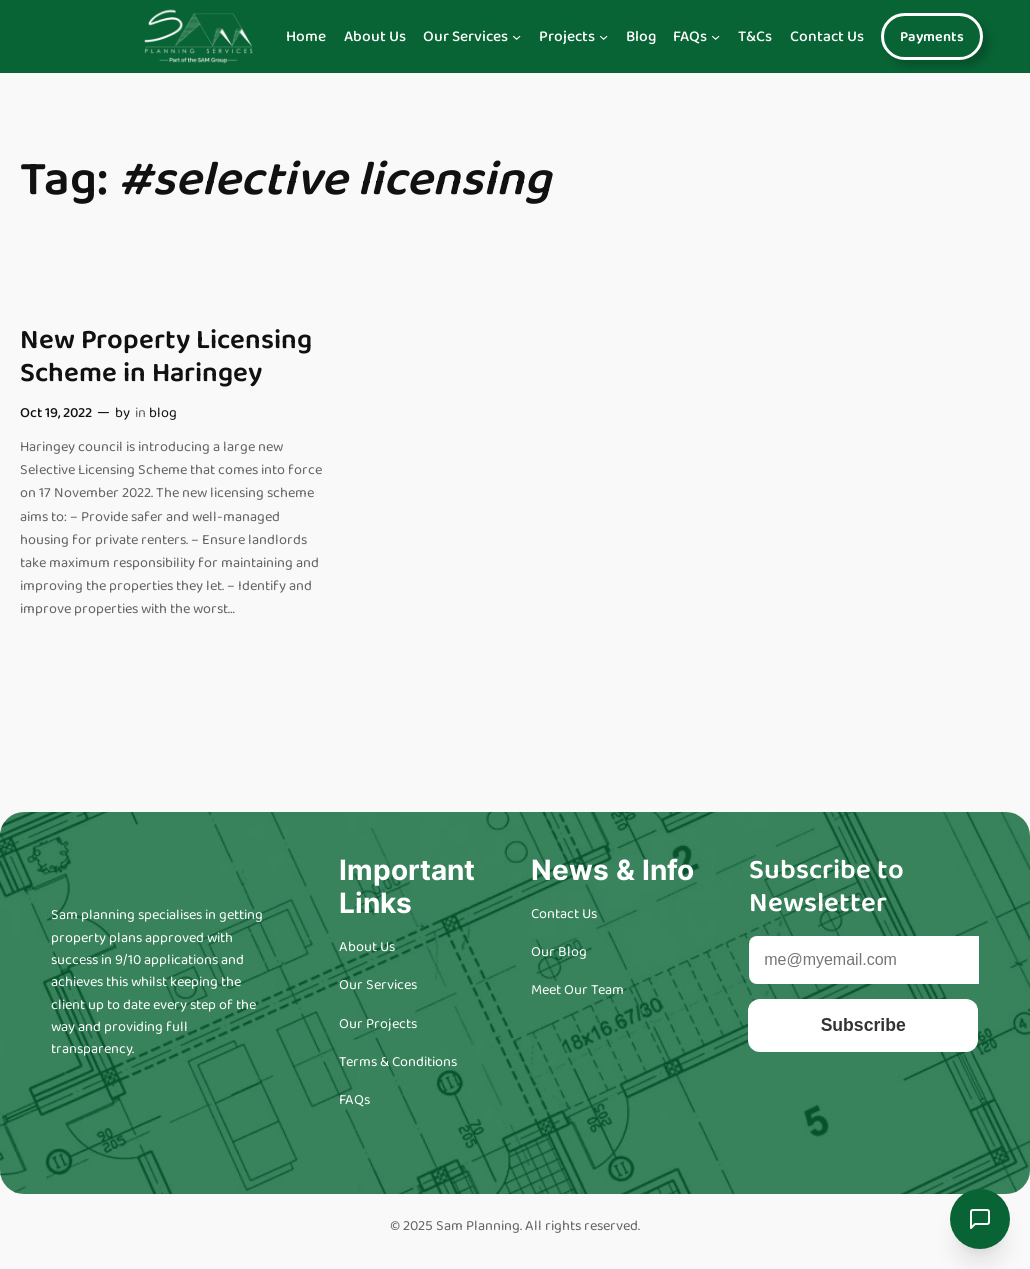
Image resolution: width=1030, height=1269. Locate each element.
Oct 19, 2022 (56, 413)
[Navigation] (516, 36)
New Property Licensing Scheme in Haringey (166, 357)
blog (163, 413)
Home (306, 37)
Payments (932, 37)
